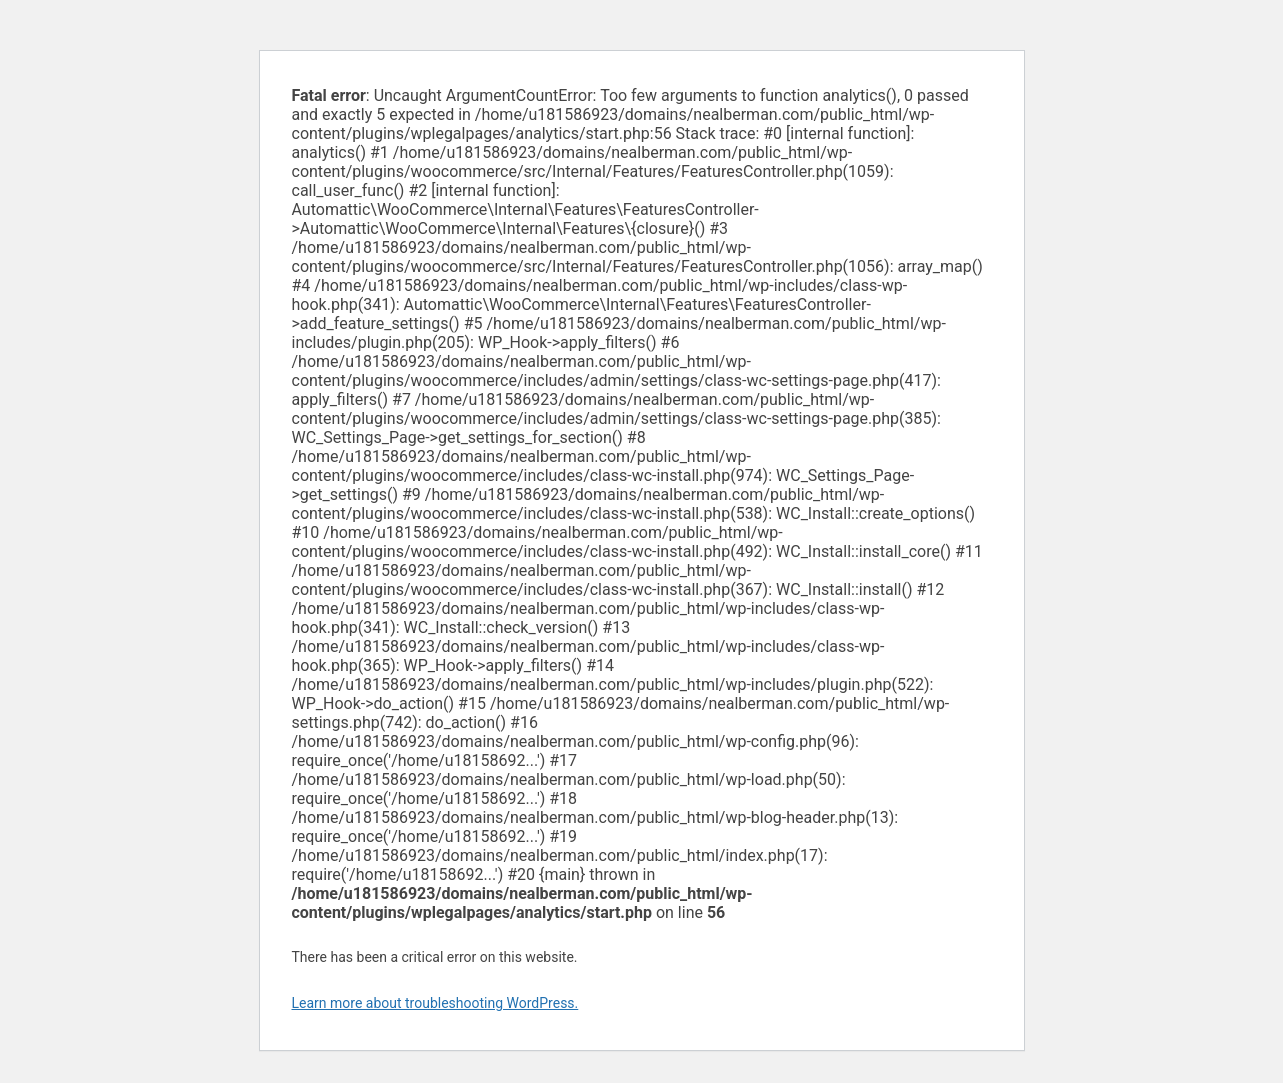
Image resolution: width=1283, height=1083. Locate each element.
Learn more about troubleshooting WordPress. (435, 1003)
